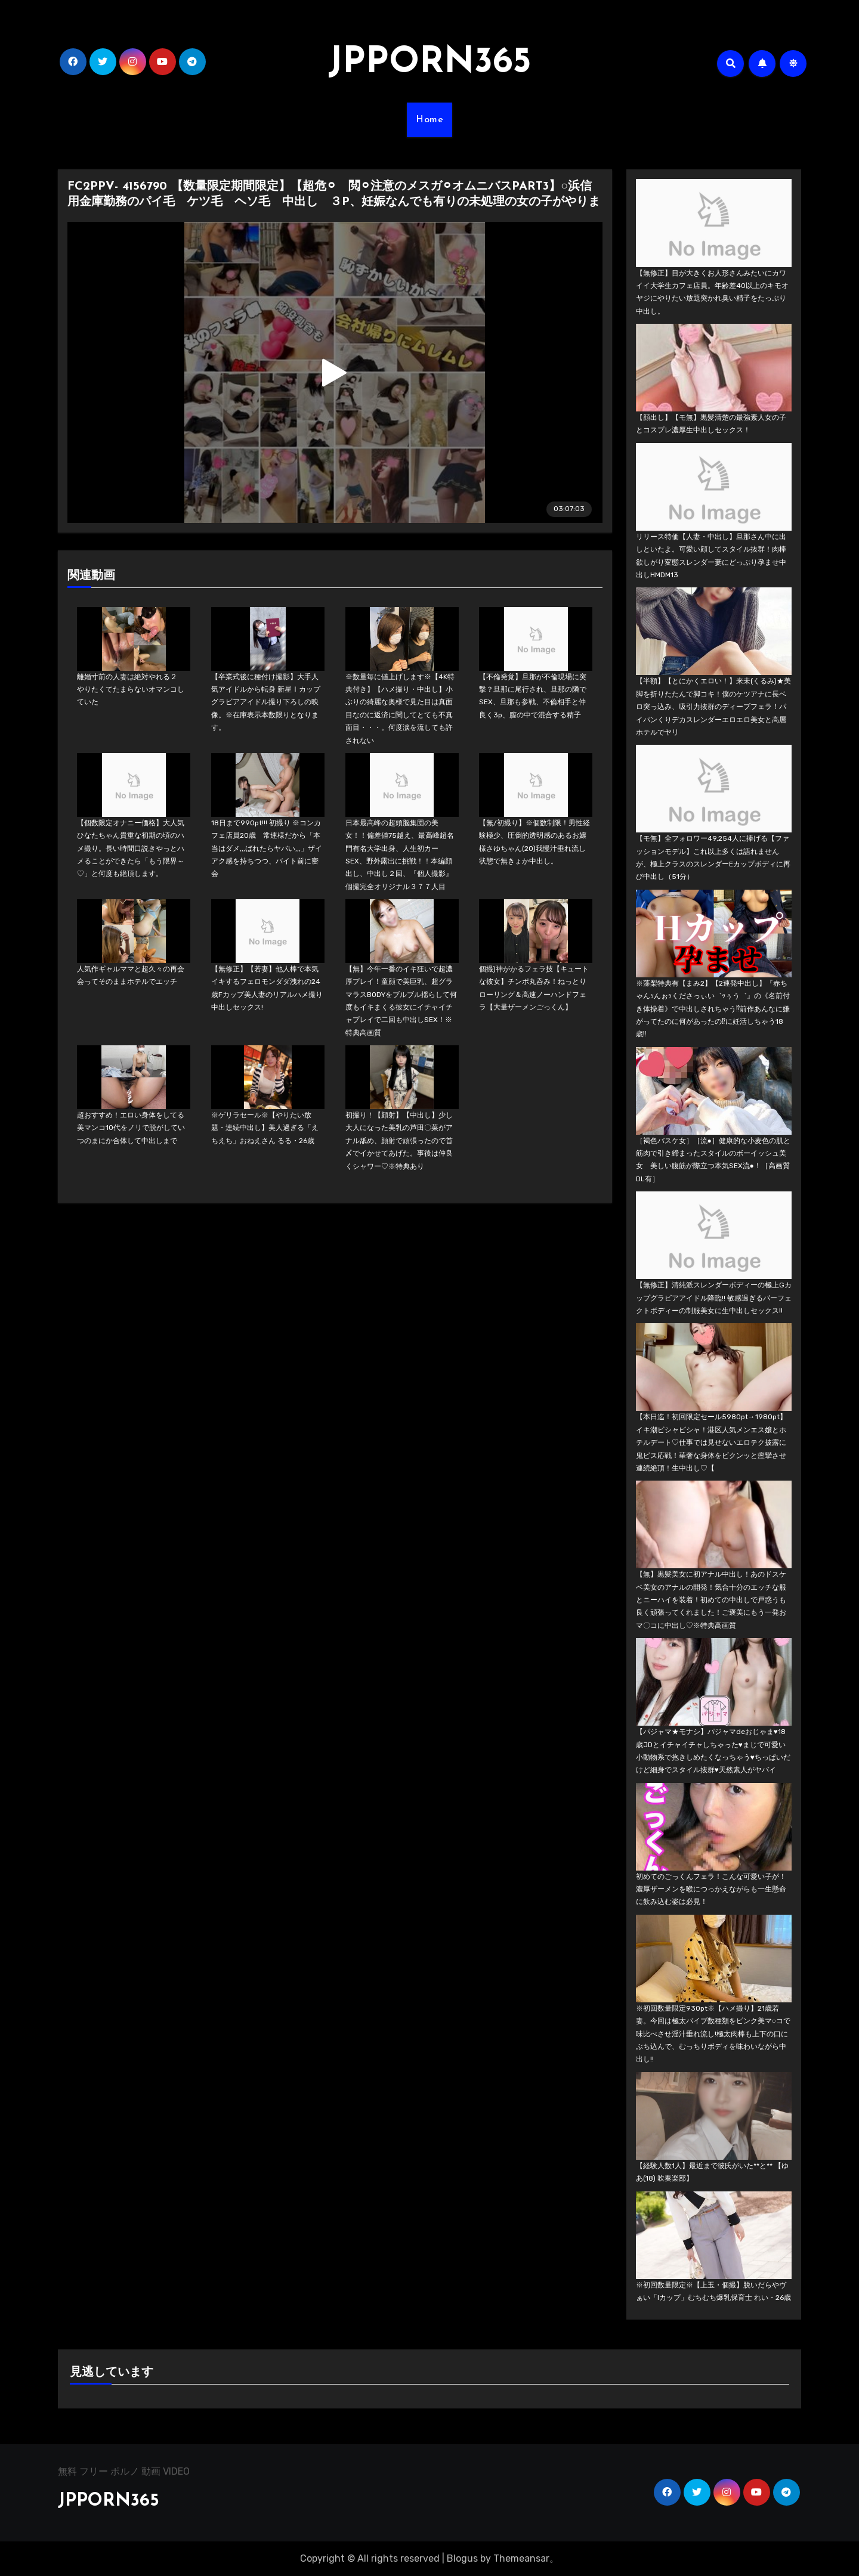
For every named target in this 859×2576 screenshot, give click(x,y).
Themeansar (521, 2558)
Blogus (462, 2558)
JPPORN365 (429, 63)
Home (429, 120)
